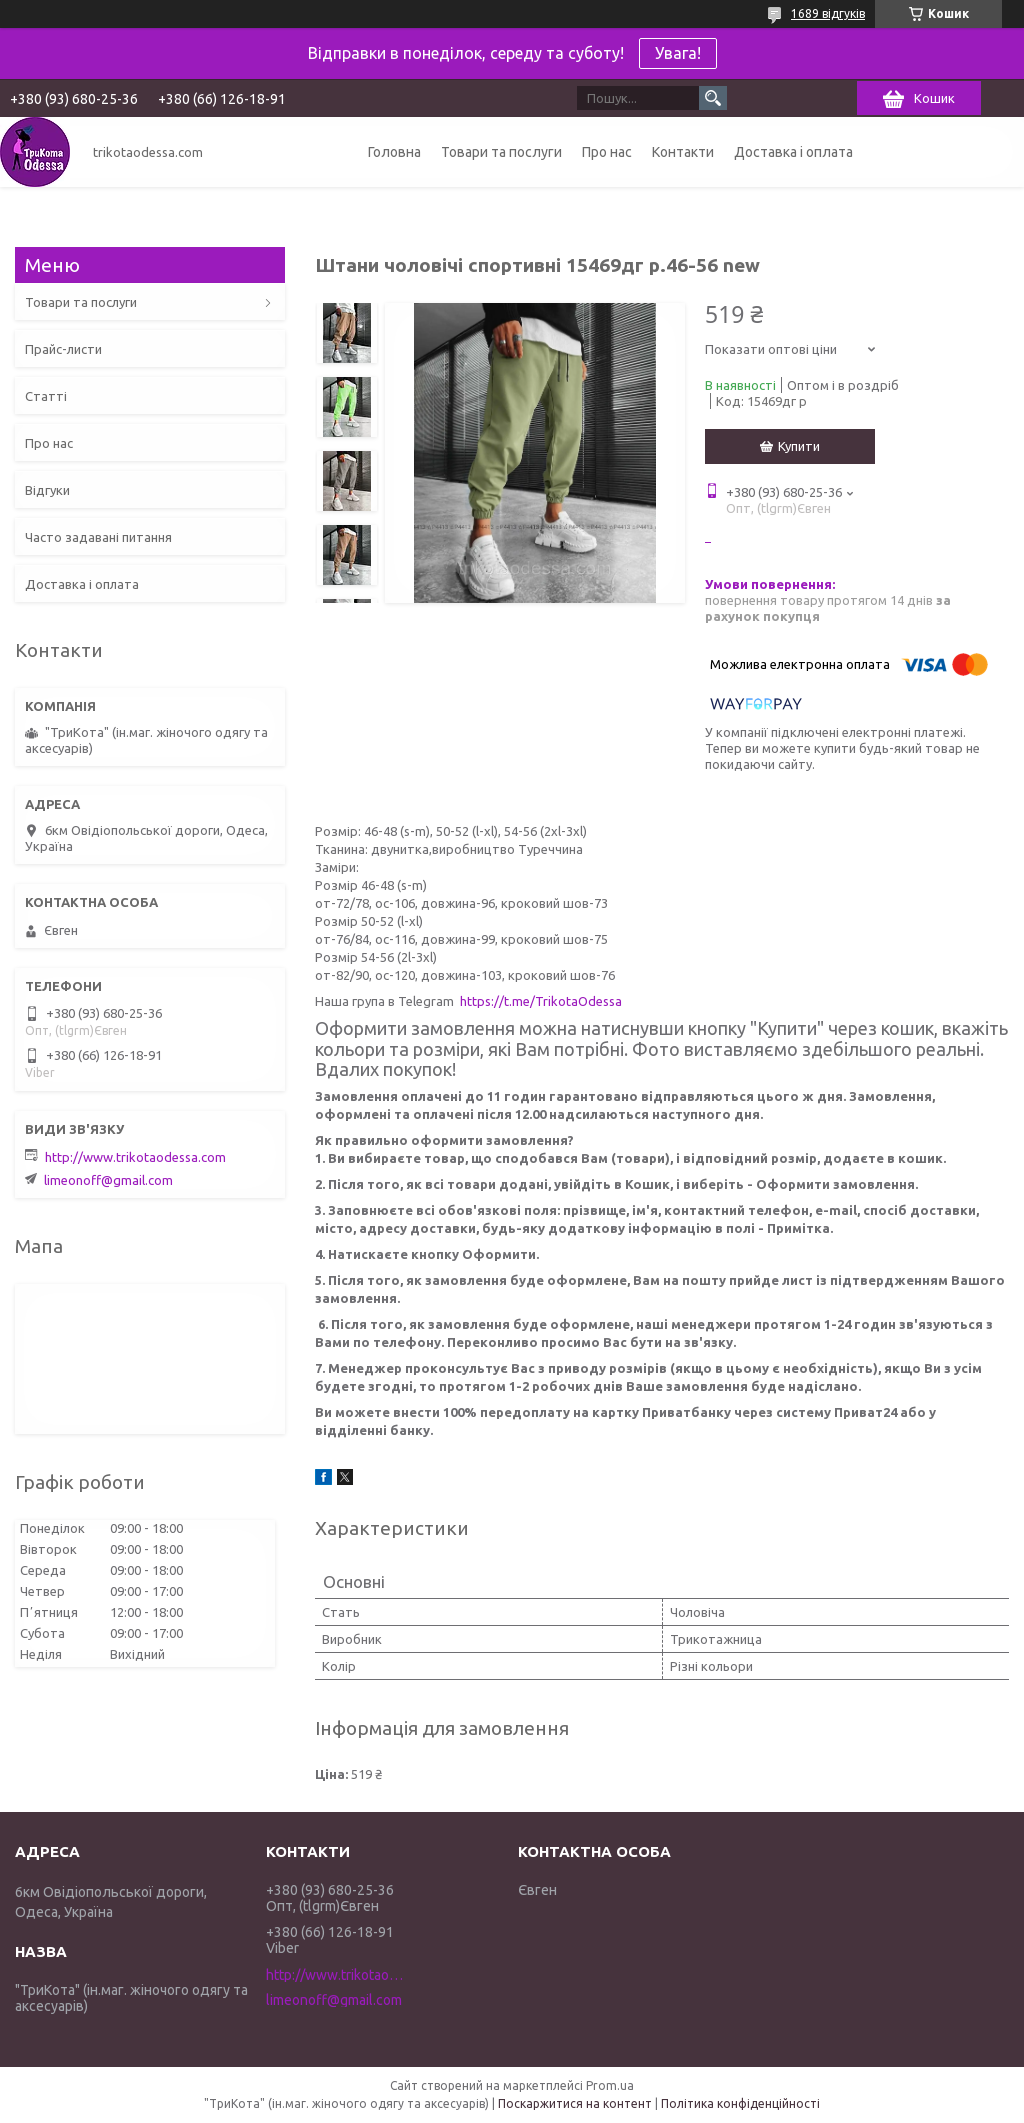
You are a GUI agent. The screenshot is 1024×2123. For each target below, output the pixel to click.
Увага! (678, 53)
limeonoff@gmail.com (108, 1180)
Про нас (607, 152)
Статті (46, 396)
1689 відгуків (828, 13)
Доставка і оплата (793, 152)
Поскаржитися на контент (575, 2103)
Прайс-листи (63, 349)
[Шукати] (713, 98)
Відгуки (47, 490)
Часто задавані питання (98, 537)
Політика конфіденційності (740, 2103)
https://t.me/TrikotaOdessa (541, 1001)
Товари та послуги (501, 152)
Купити (799, 446)
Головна (394, 152)
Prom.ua (610, 2085)
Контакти (683, 152)
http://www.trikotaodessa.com (135, 1157)
